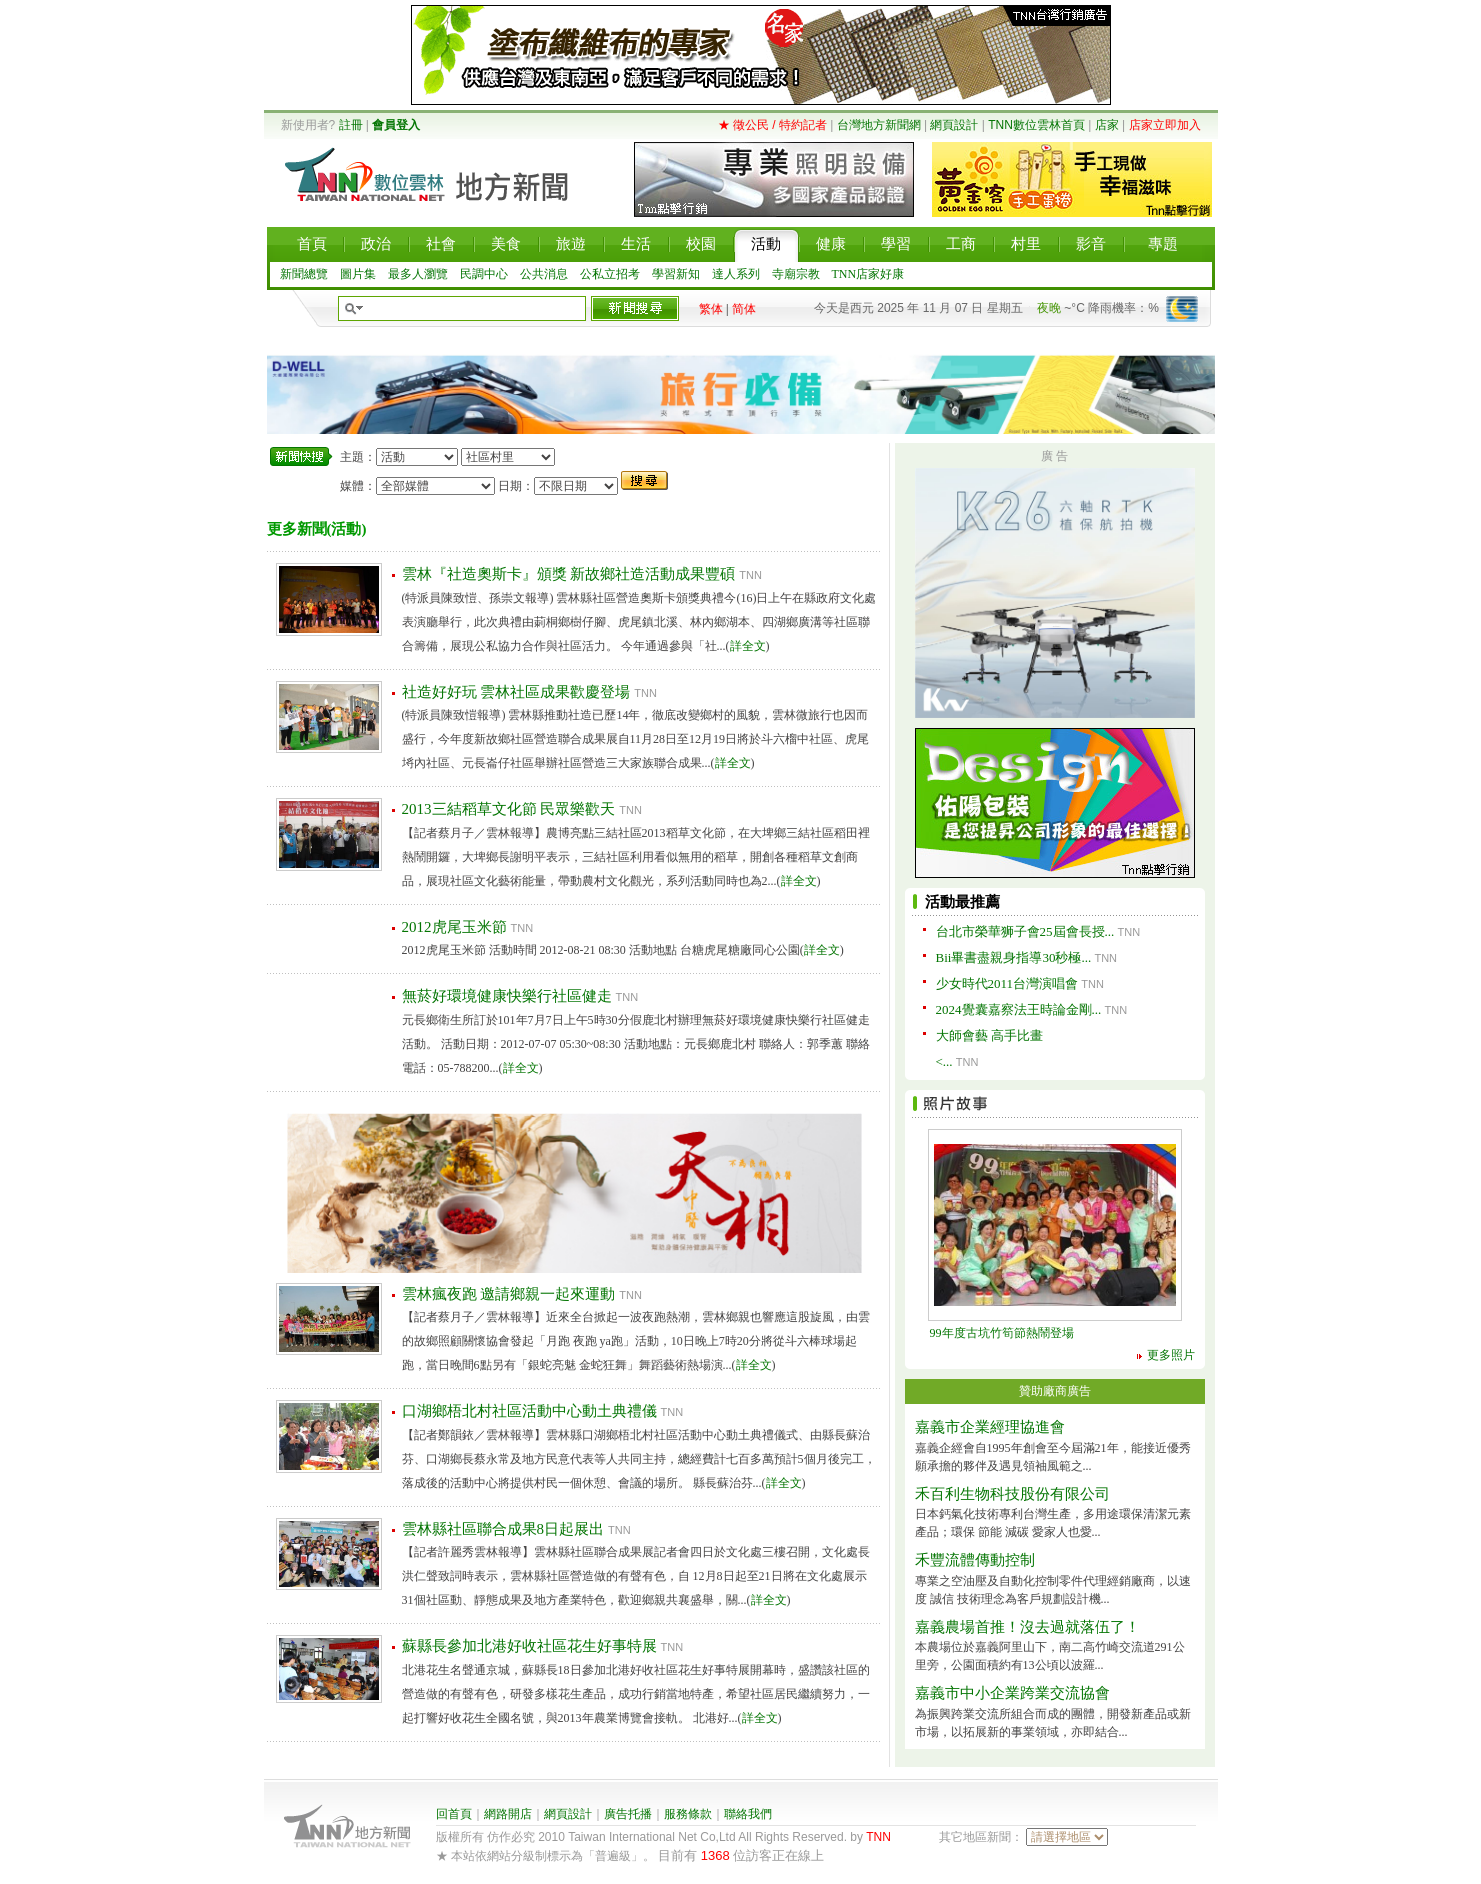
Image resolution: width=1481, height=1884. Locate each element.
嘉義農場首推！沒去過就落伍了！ (1027, 1627)
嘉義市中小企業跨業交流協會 (1012, 1693)
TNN (878, 1837)
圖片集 (358, 274)
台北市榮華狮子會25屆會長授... (1025, 931)
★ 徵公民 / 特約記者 (772, 125)
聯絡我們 (748, 1814)
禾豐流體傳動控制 (975, 1560)
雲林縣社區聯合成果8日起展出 (503, 1529)
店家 (1107, 125)
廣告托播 (628, 1814)
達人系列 (736, 274)
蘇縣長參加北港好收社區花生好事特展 (529, 1646)
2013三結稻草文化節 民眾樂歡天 (509, 809)
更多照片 (1171, 1355)
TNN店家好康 (868, 274)
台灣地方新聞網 (879, 125)
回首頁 (454, 1814)
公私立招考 (610, 274)
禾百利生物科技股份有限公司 (1012, 1494)
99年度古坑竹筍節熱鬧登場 (1002, 1333)
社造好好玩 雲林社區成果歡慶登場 (516, 692)
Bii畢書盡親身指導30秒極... (1014, 957)
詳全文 (748, 646)
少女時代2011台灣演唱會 (1007, 983)
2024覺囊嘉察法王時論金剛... (1019, 1009)
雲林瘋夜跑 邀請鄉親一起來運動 (509, 1294)
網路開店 (508, 1814)
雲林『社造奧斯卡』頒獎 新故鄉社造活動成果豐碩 (569, 574)
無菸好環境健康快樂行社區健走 (507, 996)
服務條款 (688, 1814)
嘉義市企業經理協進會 (990, 1427)
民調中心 (484, 274)
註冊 (351, 125)
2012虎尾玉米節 (454, 927)
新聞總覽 (304, 274)
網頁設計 (954, 125)
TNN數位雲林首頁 (1036, 125)
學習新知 (676, 274)
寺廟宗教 (796, 274)
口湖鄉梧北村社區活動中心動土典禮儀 (529, 1411)
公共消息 (544, 274)
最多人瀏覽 (418, 274)
